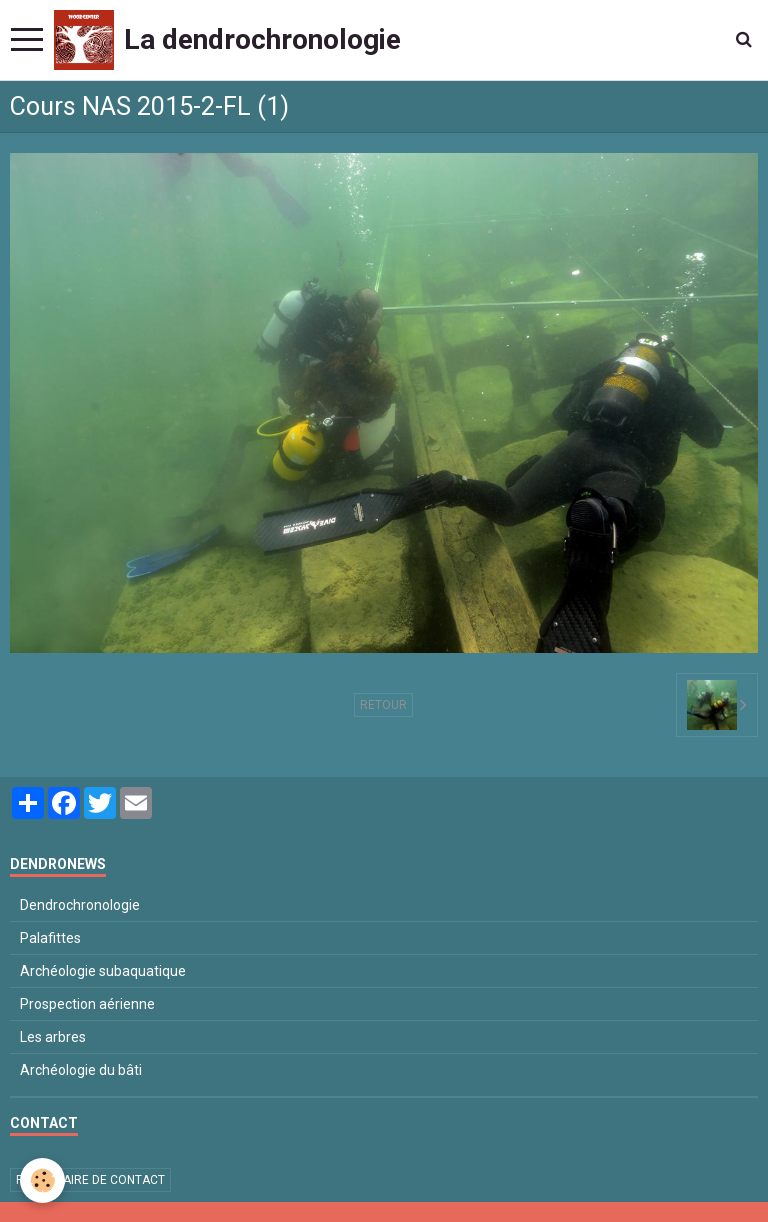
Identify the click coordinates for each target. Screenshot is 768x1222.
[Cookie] (42, 1180)
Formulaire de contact (90, 1180)
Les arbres (53, 1037)
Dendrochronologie (80, 905)
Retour (383, 705)
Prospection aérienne (87, 1004)
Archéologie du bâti (81, 1070)
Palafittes (50, 938)
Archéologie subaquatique (103, 971)
